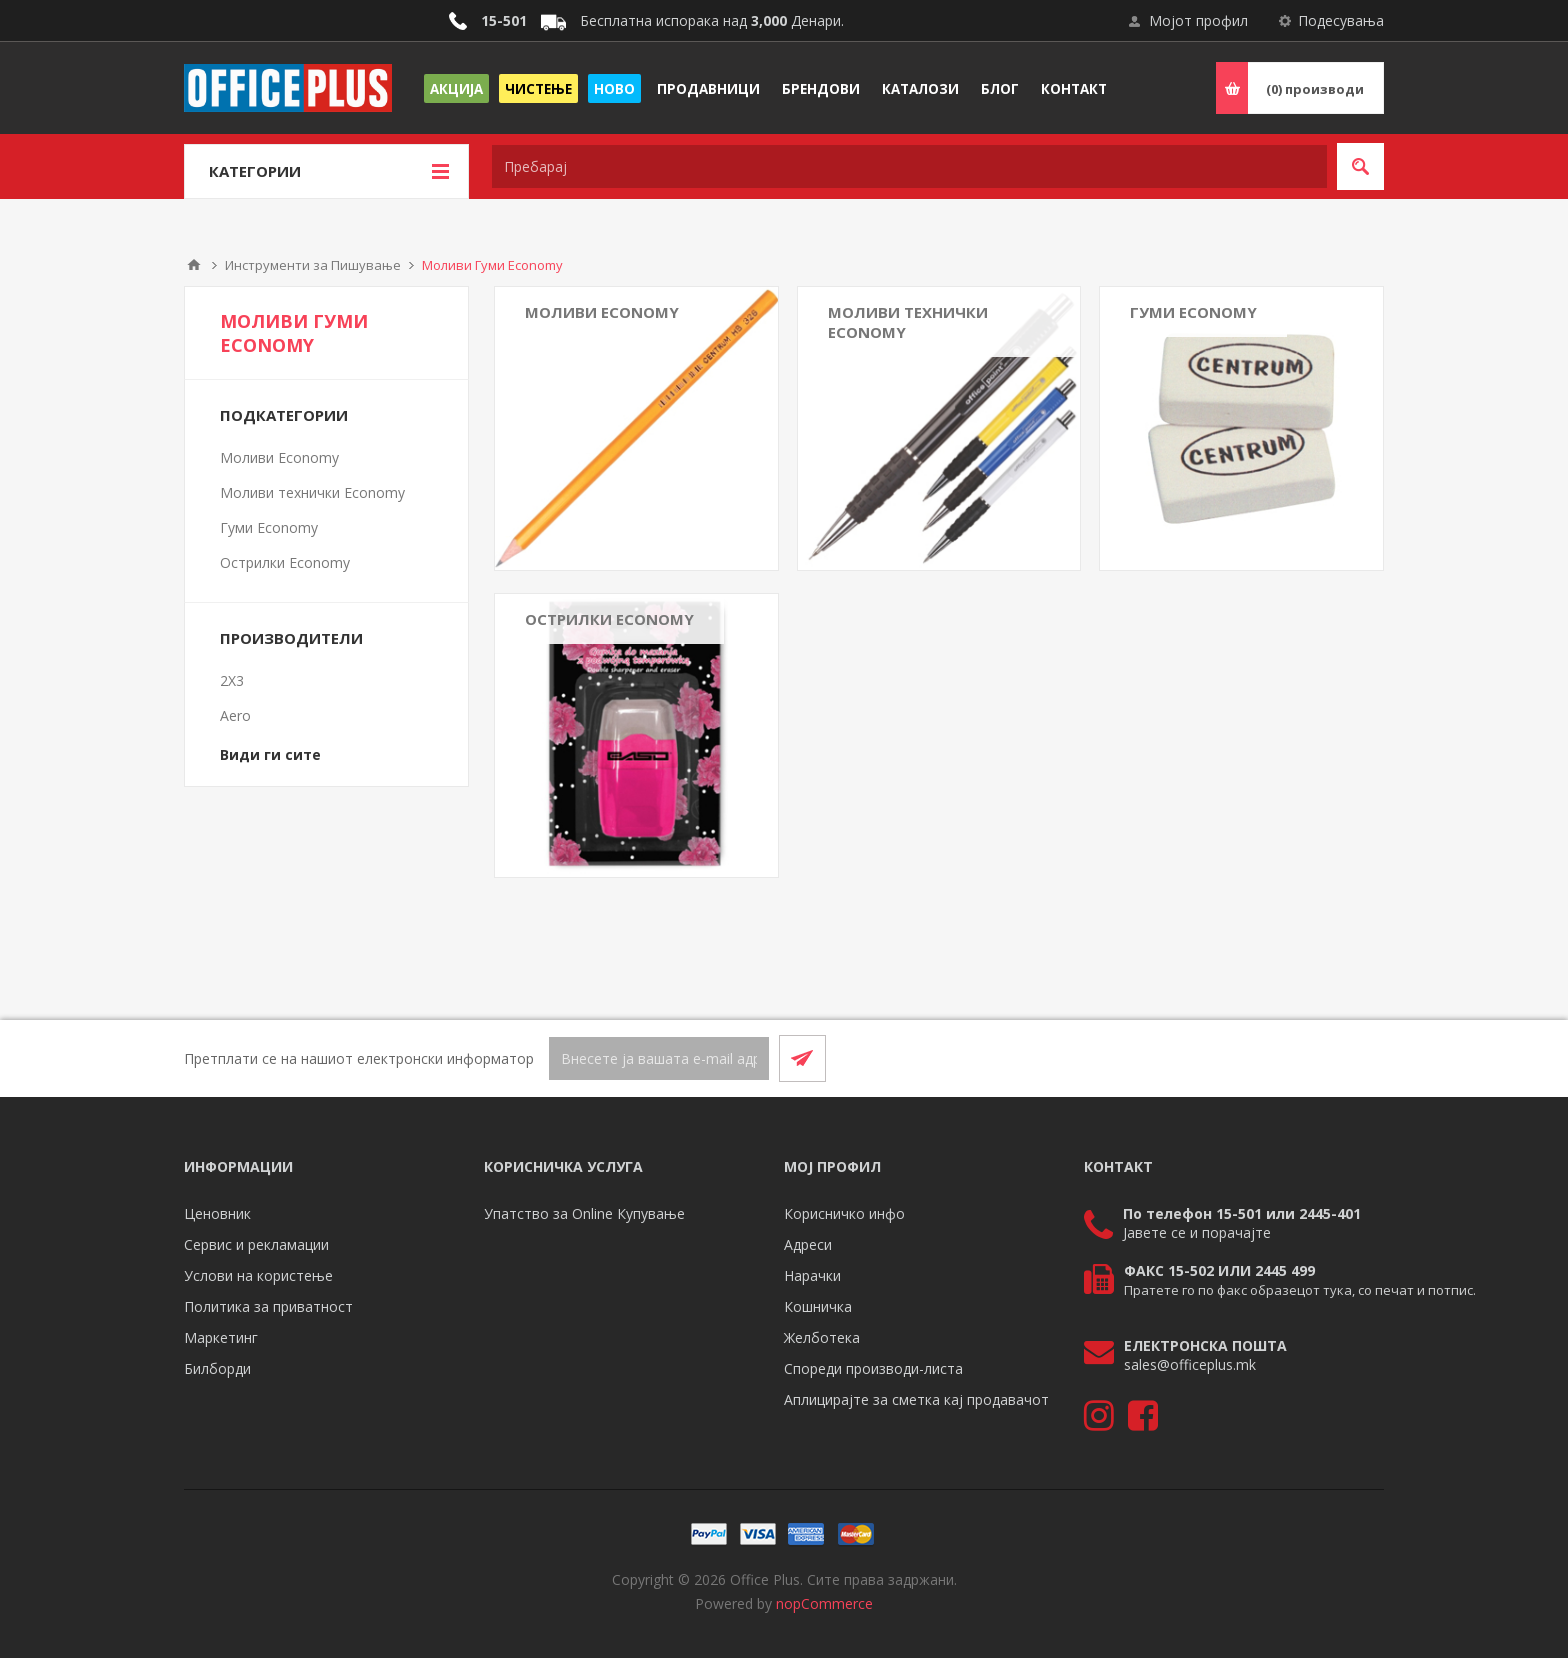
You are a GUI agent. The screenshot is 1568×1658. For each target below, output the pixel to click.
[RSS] (1360, 1058)
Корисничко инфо (844, 1213)
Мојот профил (1198, 20)
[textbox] (909, 166)
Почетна (194, 265)
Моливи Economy (602, 312)
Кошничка (818, 1306)
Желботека (822, 1337)
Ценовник (217, 1213)
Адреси (808, 1244)
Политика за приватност (268, 1306)
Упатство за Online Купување (584, 1213)
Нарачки (812, 1275)
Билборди (217, 1368)
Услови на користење (258, 1275)
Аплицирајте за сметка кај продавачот (916, 1399)
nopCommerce (824, 1603)
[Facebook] (1312, 1058)
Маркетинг (221, 1337)
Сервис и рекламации (256, 1244)
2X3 (232, 680)
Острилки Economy (609, 619)
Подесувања (1341, 20)
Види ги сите (270, 754)
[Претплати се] (659, 1058)
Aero (235, 715)
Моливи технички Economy (908, 322)
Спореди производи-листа (873, 1368)
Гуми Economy (1193, 312)
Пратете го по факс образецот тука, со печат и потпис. (1300, 1290)
